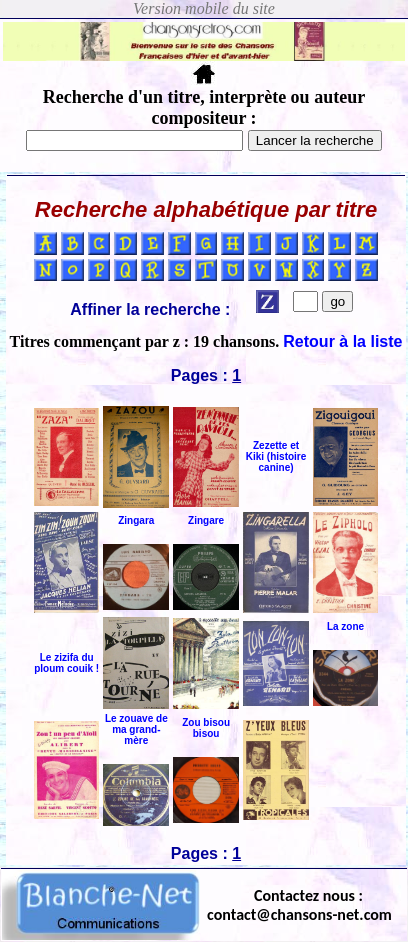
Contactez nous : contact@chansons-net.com (299, 905)
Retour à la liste (342, 341)
